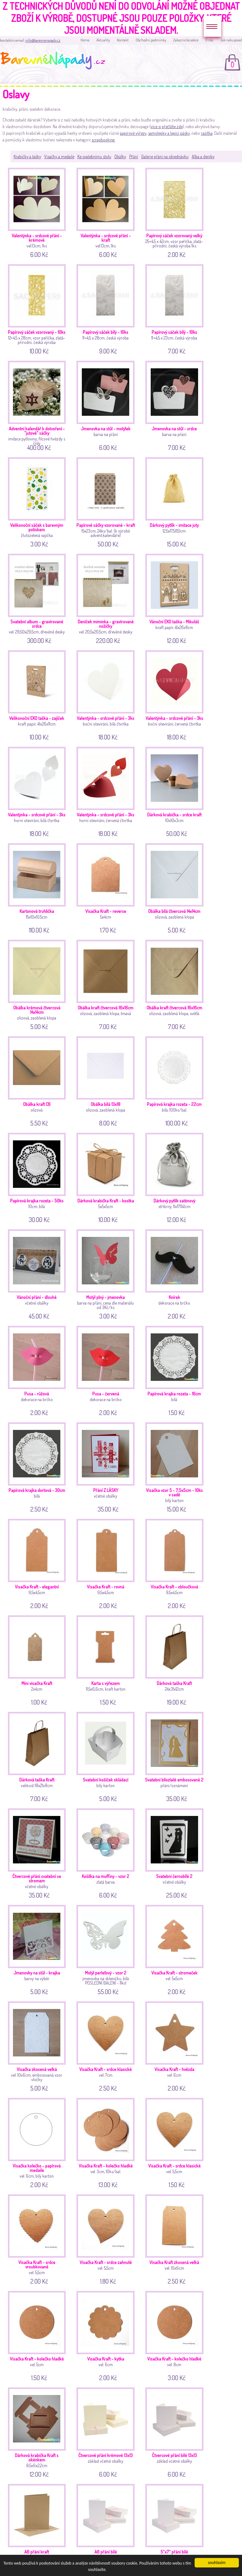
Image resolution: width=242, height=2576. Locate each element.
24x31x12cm (175, 1659)
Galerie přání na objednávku (165, 156)
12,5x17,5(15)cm (175, 501)
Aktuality (103, 40)
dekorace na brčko (175, 1273)
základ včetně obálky (106, 2431)
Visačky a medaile (59, 156)
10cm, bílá (38, 1177)
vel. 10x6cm (175, 2238)
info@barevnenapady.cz (42, 40)
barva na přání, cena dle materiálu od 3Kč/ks (106, 1273)
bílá (175, 1370)
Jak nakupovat (231, 40)
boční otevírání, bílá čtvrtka (106, 694)
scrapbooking (103, 139)
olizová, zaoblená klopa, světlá (175, 984)
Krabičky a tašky (27, 156)
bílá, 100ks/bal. (175, 1080)
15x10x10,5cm (38, 887)
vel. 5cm (38, 2335)
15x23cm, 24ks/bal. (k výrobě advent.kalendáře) (106, 501)
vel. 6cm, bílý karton (38, 2142)
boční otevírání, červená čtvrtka (175, 694)
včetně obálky (38, 1273)
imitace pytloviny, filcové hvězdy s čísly (38, 405)
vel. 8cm (175, 2335)
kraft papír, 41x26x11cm (175, 598)
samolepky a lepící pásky (169, 133)
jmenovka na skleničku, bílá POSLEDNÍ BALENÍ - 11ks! (106, 1949)
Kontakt (123, 40)
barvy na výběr (38, 1949)
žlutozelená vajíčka (38, 501)
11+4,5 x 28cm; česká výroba (106, 308)
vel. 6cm (175, 2045)
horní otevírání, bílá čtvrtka (38, 791)
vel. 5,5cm (175, 2142)
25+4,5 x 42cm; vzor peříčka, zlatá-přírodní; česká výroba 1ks (175, 212)
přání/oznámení (175, 1756)
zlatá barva (106, 1852)
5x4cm (106, 887)
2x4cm (38, 1659)
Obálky (120, 156)
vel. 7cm (106, 2045)
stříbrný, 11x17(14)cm (175, 1177)
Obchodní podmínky (151, 40)
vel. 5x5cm (175, 1949)
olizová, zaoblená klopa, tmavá (106, 984)
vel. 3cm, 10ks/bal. (106, 2142)
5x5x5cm (106, 1177)
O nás (209, 40)
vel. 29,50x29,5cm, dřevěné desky (38, 598)
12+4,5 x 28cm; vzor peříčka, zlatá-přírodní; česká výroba (38, 308)
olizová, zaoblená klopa (175, 887)
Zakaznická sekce (185, 40)
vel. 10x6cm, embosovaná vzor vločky (38, 2045)
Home (85, 40)
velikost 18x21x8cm (38, 1756)
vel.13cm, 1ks (38, 212)
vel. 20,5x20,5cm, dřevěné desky (106, 598)
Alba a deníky (203, 156)
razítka (207, 133)
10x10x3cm (175, 791)
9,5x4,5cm (38, 1563)
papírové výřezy (133, 133)
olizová (38, 1080)
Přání (133, 156)
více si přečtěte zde (167, 126)
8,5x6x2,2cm (38, 2431)
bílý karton (175, 1466)
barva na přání (106, 405)
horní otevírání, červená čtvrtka (106, 791)
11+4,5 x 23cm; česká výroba (175, 308)
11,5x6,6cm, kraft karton (106, 1659)
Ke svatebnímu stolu (94, 156)
